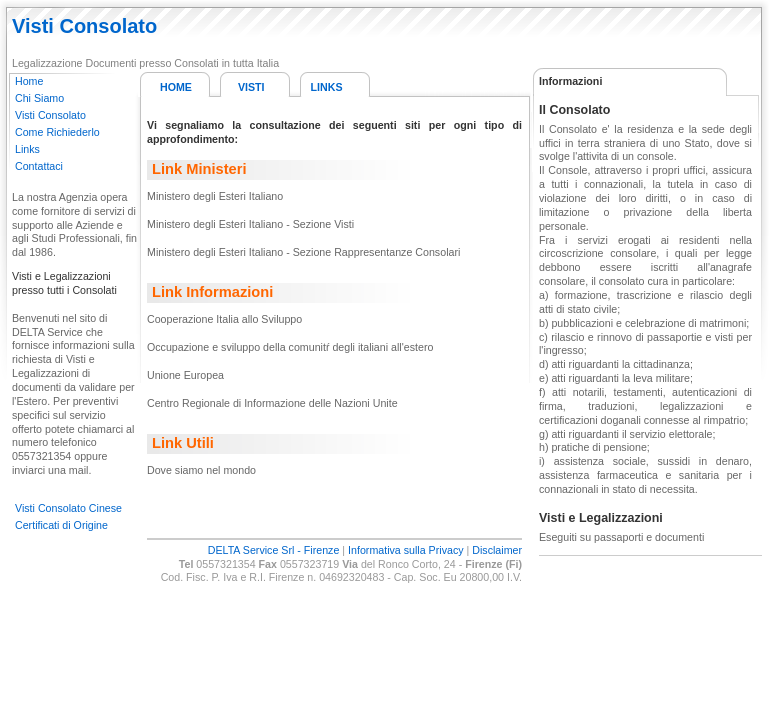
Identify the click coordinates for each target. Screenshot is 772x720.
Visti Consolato (50, 115)
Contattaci (39, 166)
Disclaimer (497, 550)
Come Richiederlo (57, 132)
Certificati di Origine (61, 525)
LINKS (327, 87)
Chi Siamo (39, 98)
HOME (176, 87)
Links (27, 149)
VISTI (251, 87)
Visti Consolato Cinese (68, 508)
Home (29, 81)
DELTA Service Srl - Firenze (274, 550)
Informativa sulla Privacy (405, 550)
